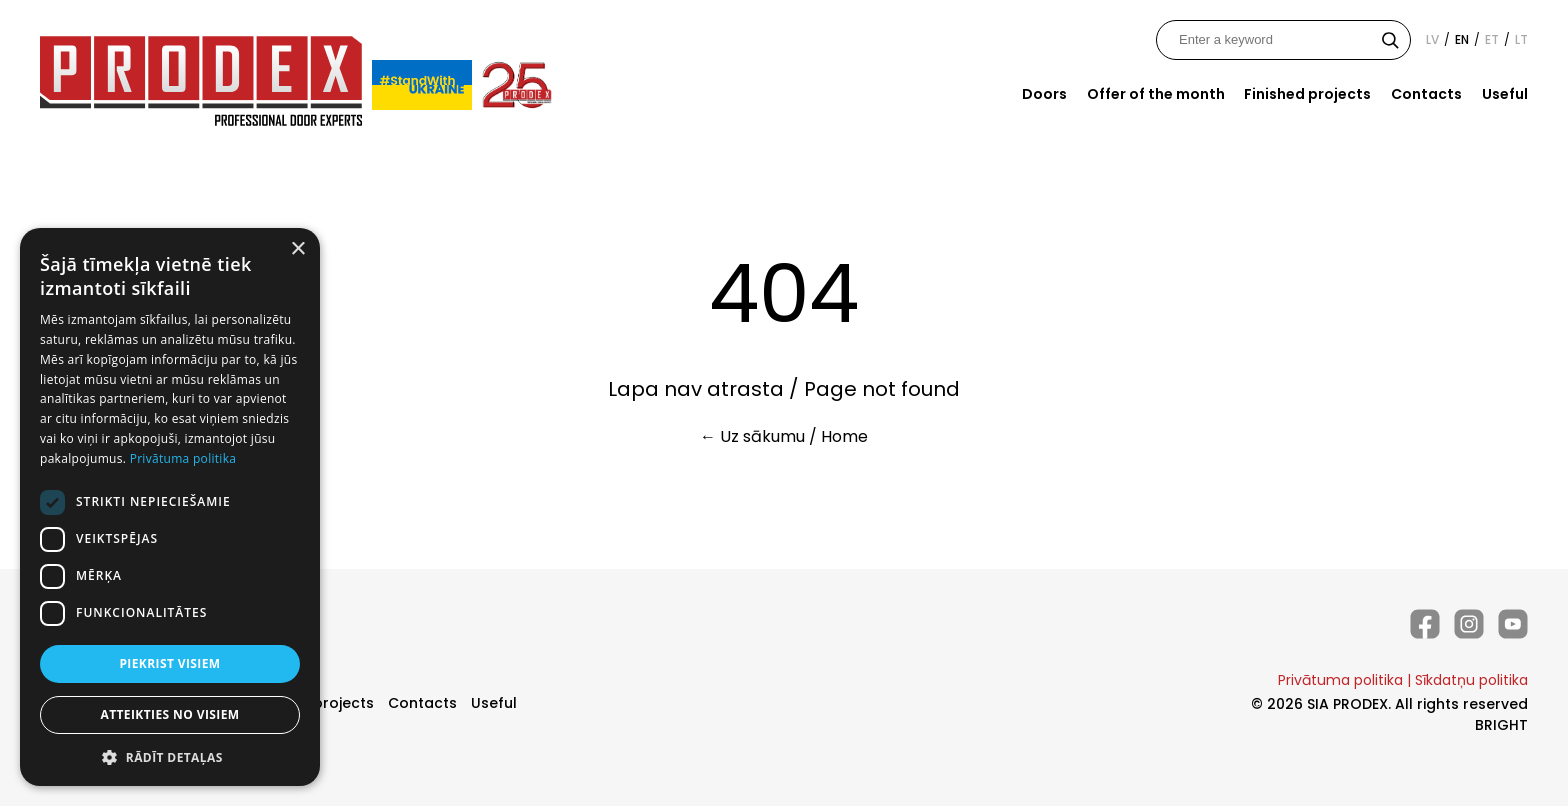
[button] (170, 756)
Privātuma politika (1340, 680)
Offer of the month (1156, 94)
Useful (1505, 94)
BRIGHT (1501, 725)
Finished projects (1307, 94)
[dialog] (170, 507)
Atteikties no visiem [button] (169, 714)
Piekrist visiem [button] (169, 663)
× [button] (297, 249)
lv (1432, 39)
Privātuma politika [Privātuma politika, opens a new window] (183, 458)
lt (1521, 39)
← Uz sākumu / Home (784, 436)
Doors (1044, 94)
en (1462, 39)
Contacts (1426, 94)
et (1492, 39)
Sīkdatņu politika (1471, 680)
